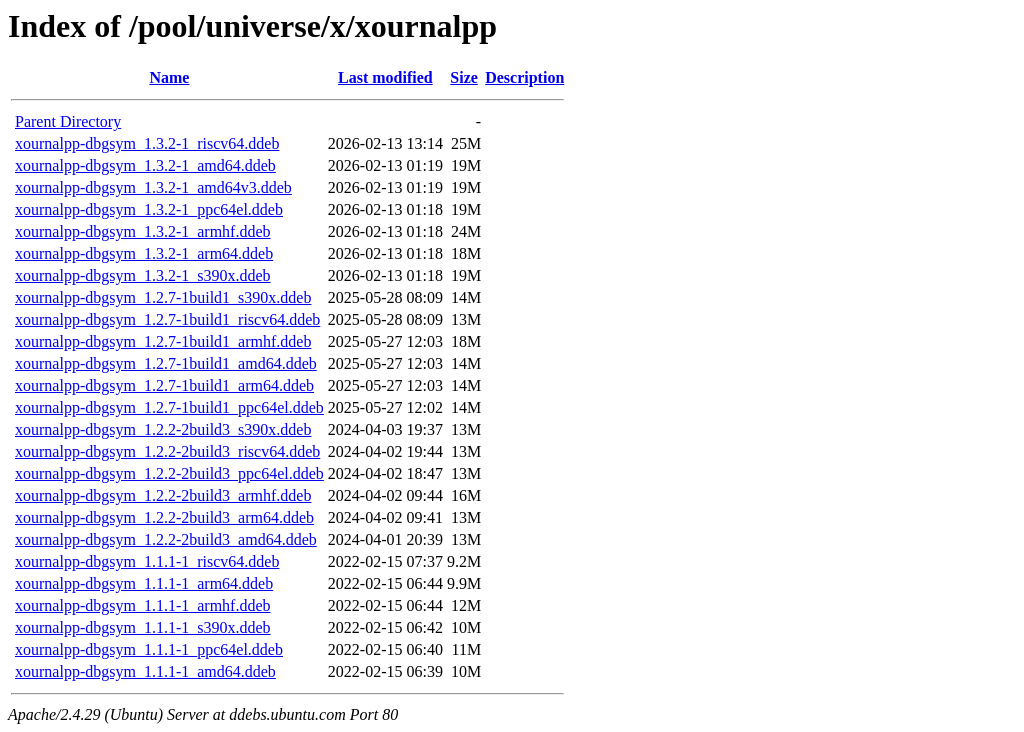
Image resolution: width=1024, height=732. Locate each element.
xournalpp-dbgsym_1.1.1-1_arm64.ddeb (144, 583)
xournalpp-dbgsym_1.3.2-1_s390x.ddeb (143, 275)
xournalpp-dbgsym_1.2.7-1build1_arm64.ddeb (164, 385)
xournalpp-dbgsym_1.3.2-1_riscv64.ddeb (147, 143)
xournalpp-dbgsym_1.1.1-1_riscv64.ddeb (147, 561)
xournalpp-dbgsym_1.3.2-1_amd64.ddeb (145, 165)
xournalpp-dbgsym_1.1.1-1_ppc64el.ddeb (149, 649)
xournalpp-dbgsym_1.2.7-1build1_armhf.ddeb (163, 341)
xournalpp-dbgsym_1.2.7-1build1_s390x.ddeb (163, 297)
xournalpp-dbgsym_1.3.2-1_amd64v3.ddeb (153, 187)
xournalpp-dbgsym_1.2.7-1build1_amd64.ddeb (166, 363)
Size (464, 77)
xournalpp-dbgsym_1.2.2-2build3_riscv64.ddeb (167, 451)
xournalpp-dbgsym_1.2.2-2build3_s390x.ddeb (163, 429)
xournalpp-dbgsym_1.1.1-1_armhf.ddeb (143, 605)
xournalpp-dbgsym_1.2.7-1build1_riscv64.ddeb (167, 319)
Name (169, 77)
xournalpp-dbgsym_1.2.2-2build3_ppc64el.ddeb (169, 473)
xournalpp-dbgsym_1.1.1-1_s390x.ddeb (143, 627)
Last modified (385, 77)
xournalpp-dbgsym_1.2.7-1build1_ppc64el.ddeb (169, 407)
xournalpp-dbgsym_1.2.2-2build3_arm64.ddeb (164, 517)
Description (524, 77)
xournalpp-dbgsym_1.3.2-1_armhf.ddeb (143, 231)
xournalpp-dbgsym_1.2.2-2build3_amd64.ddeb (166, 539)
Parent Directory (68, 121)
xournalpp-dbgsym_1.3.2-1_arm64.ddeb (144, 253)
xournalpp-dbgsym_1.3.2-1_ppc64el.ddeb (149, 209)
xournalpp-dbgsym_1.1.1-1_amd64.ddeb (145, 671)
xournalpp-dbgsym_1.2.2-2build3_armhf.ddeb (163, 495)
